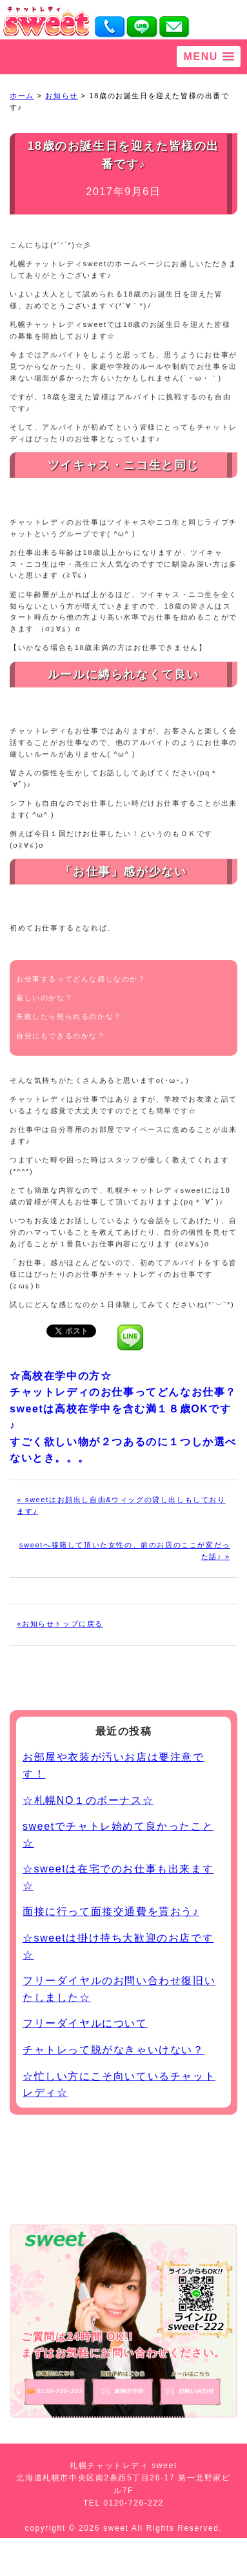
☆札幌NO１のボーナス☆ (88, 1800)
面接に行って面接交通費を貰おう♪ (111, 1911)
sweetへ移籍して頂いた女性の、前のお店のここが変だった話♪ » (124, 1550)
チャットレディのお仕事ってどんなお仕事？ (123, 1392)
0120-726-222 (133, 2503)
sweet (117, 2528)
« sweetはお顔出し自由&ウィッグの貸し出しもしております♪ (121, 1505)
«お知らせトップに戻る (60, 1624)
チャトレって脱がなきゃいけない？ (113, 2049)
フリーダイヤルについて (85, 2023)
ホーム (22, 95)
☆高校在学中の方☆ (61, 1375)
